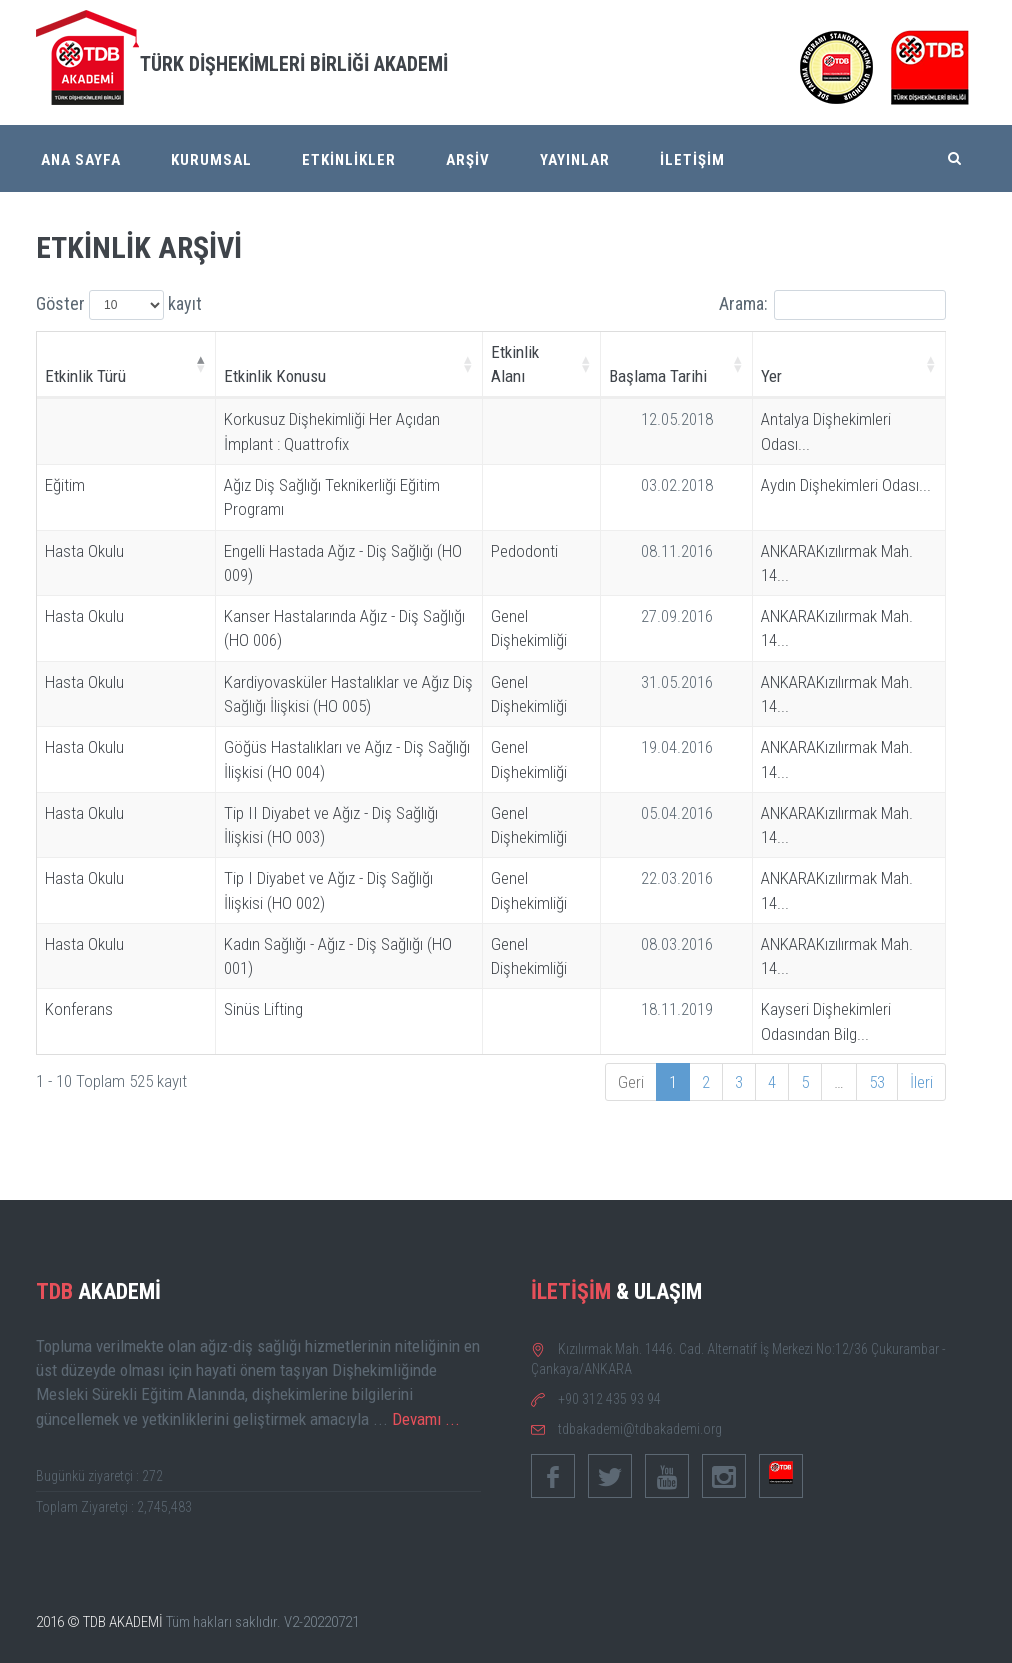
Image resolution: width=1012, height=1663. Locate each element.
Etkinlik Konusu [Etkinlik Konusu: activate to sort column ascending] (275, 376)
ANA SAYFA (81, 160)
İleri (921, 1082)
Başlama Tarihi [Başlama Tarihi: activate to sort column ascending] (658, 376)
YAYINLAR (575, 160)
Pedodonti (524, 551)
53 (877, 1082)
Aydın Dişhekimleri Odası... (846, 485)
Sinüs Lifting (263, 1009)
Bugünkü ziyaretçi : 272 (99, 1476)
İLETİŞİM (692, 160)
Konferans (79, 1009)
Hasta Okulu (84, 551)
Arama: (832, 305)
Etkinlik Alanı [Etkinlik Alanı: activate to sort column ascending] (515, 364)
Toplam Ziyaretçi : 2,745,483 (114, 1507)
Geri (631, 1082)
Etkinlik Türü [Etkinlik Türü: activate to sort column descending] (85, 376)
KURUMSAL (211, 160)
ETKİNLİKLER (349, 160)
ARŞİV (468, 160)
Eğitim (65, 485)
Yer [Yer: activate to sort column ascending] (771, 376)
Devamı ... (426, 1419)
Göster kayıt (119, 305)
